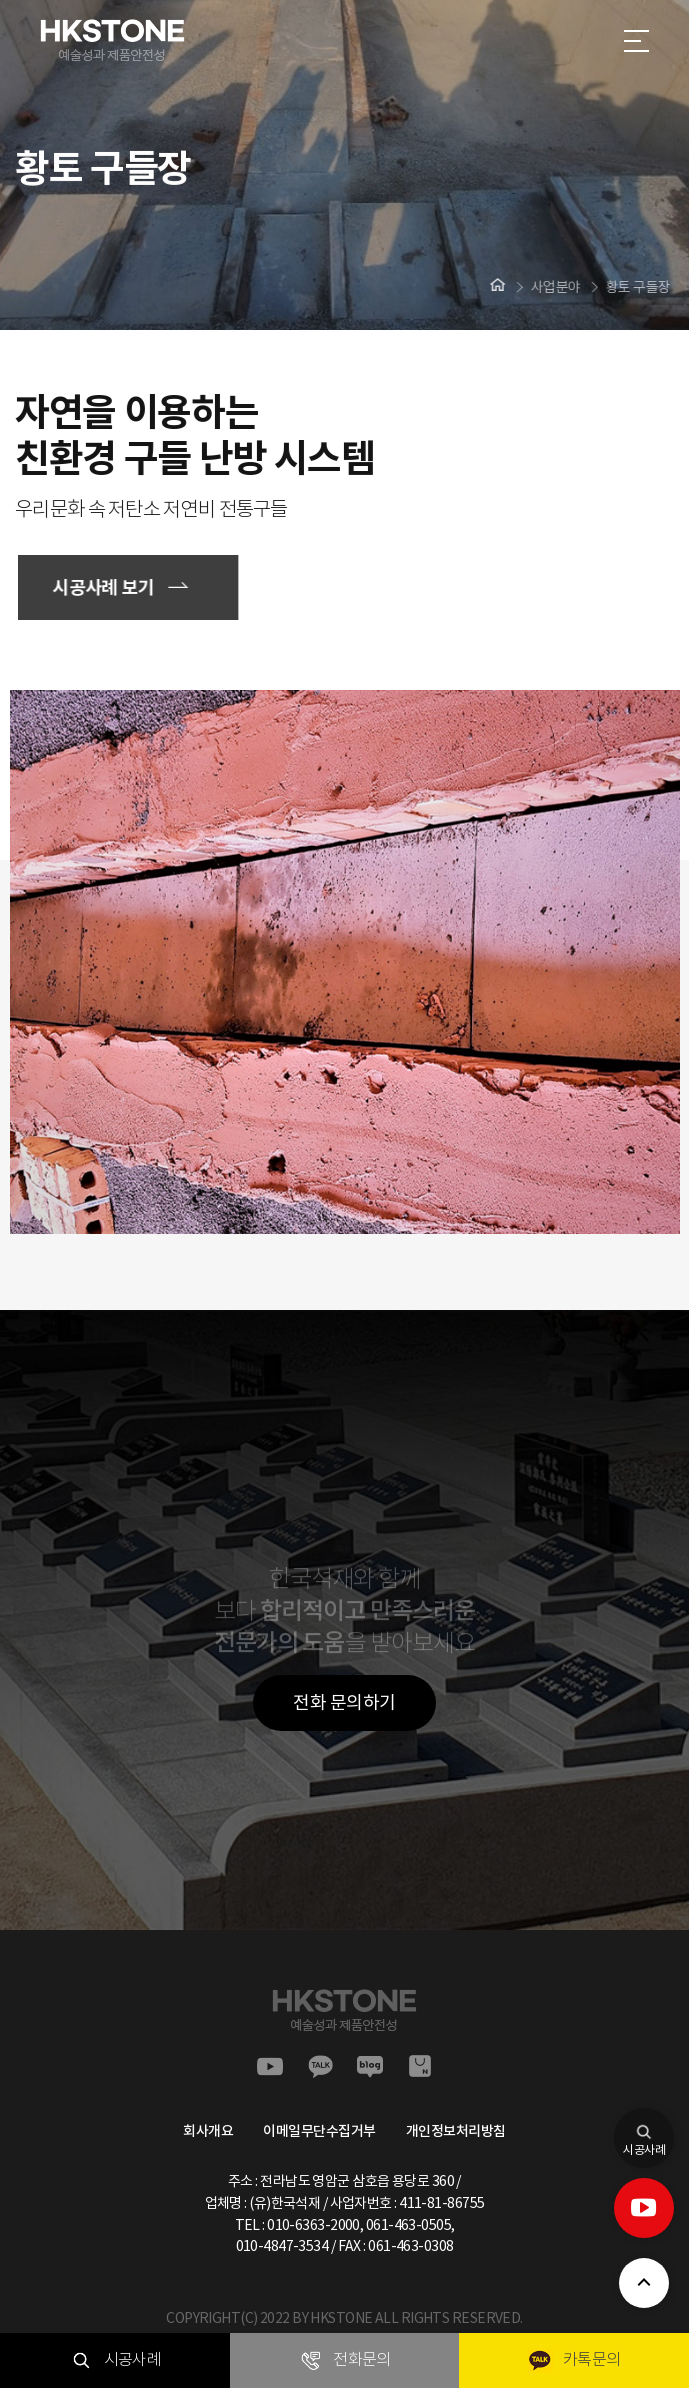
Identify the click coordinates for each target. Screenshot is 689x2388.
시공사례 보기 (107, 587)
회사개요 (208, 2131)
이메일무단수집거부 (319, 2131)
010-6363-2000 (313, 2225)
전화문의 (344, 2360)
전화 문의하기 (344, 1702)
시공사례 (644, 2132)
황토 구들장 (634, 287)
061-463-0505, (410, 2225)
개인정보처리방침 (456, 2131)
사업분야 (552, 287)
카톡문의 (574, 2360)
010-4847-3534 (282, 2246)
